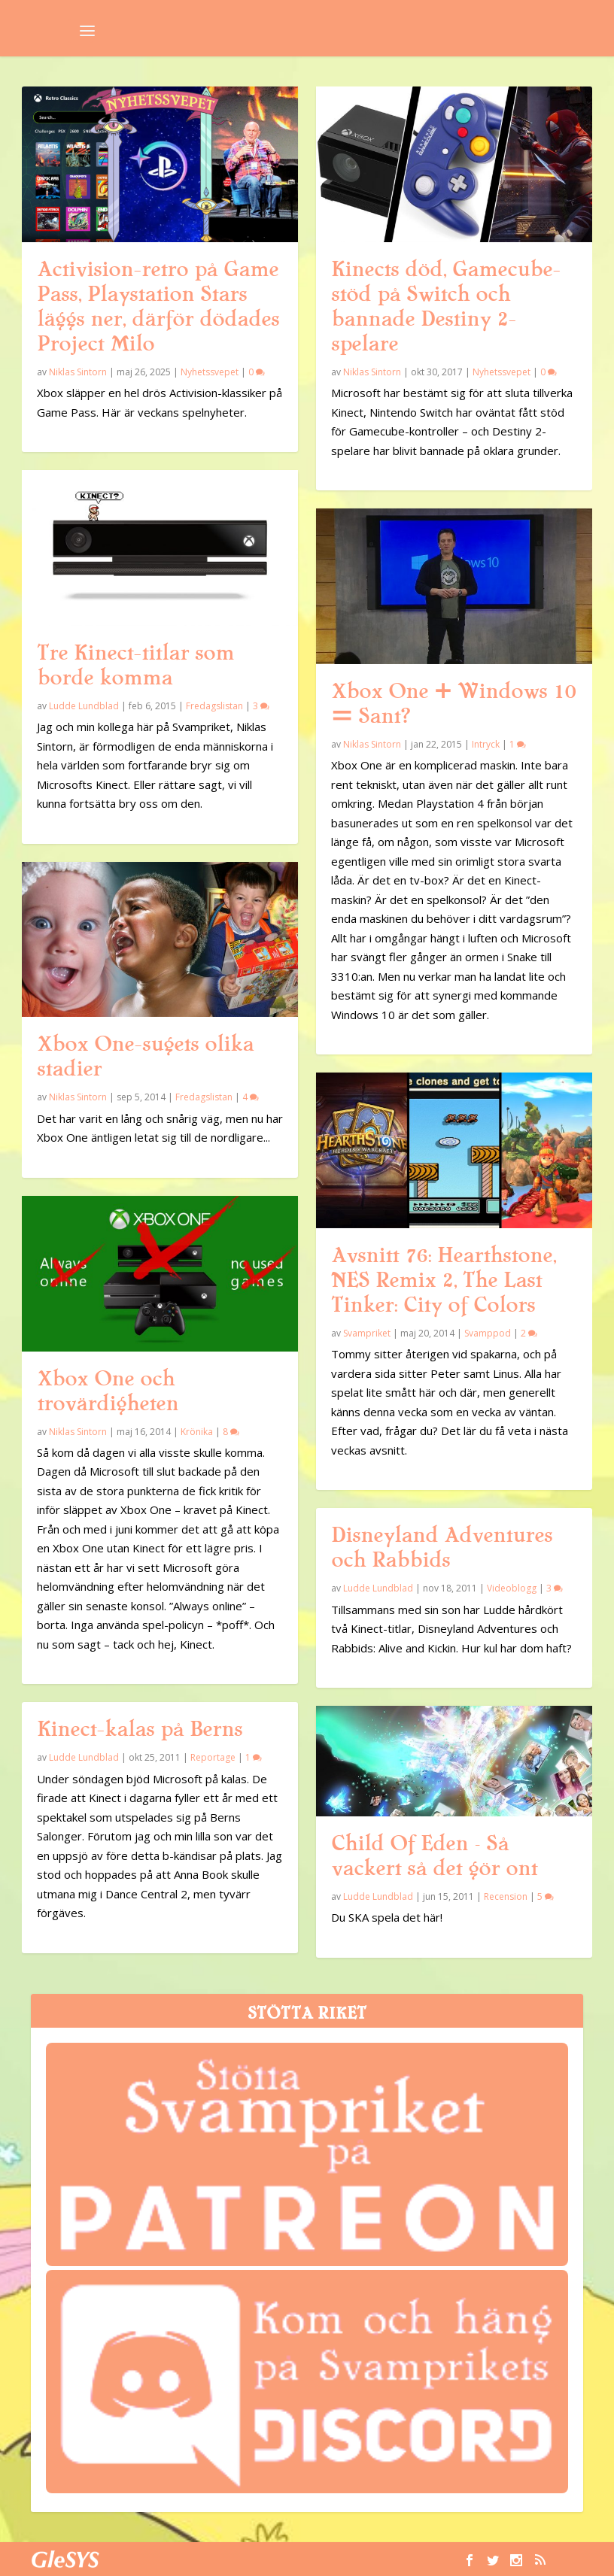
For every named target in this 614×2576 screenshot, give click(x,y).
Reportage (213, 1757)
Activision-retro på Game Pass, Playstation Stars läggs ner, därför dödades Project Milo (158, 306)
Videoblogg (511, 1588)
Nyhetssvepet (210, 372)
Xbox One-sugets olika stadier (145, 1056)
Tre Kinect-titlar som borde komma (135, 665)
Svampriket (367, 1333)
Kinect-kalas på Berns (139, 1729)
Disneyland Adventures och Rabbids (441, 1547)
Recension (505, 1896)
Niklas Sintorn (78, 372)
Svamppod (487, 1333)
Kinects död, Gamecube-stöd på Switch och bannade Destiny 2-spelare (446, 306)
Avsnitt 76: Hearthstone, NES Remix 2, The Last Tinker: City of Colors (443, 1280)
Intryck (486, 744)
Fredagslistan (214, 705)
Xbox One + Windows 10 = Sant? (453, 703)
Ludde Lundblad (84, 705)
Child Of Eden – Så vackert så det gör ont (434, 1856)
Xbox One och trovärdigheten (107, 1391)
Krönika (197, 1431)
